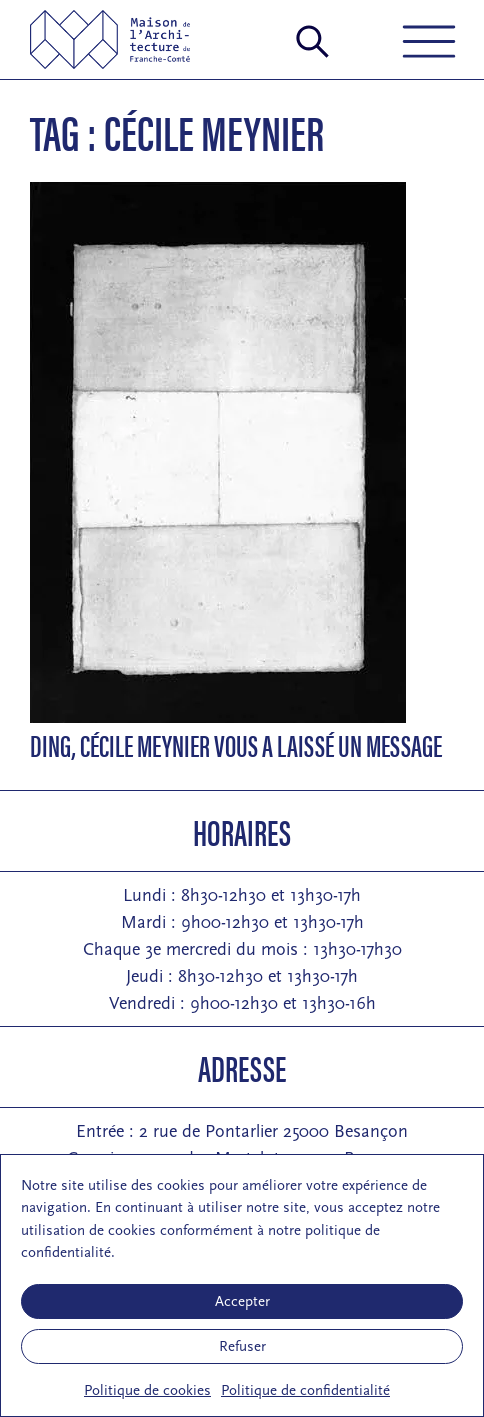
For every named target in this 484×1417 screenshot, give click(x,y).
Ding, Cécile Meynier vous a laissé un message (236, 744)
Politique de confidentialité (305, 1390)
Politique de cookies (147, 1390)
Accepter (242, 1301)
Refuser (242, 1346)
